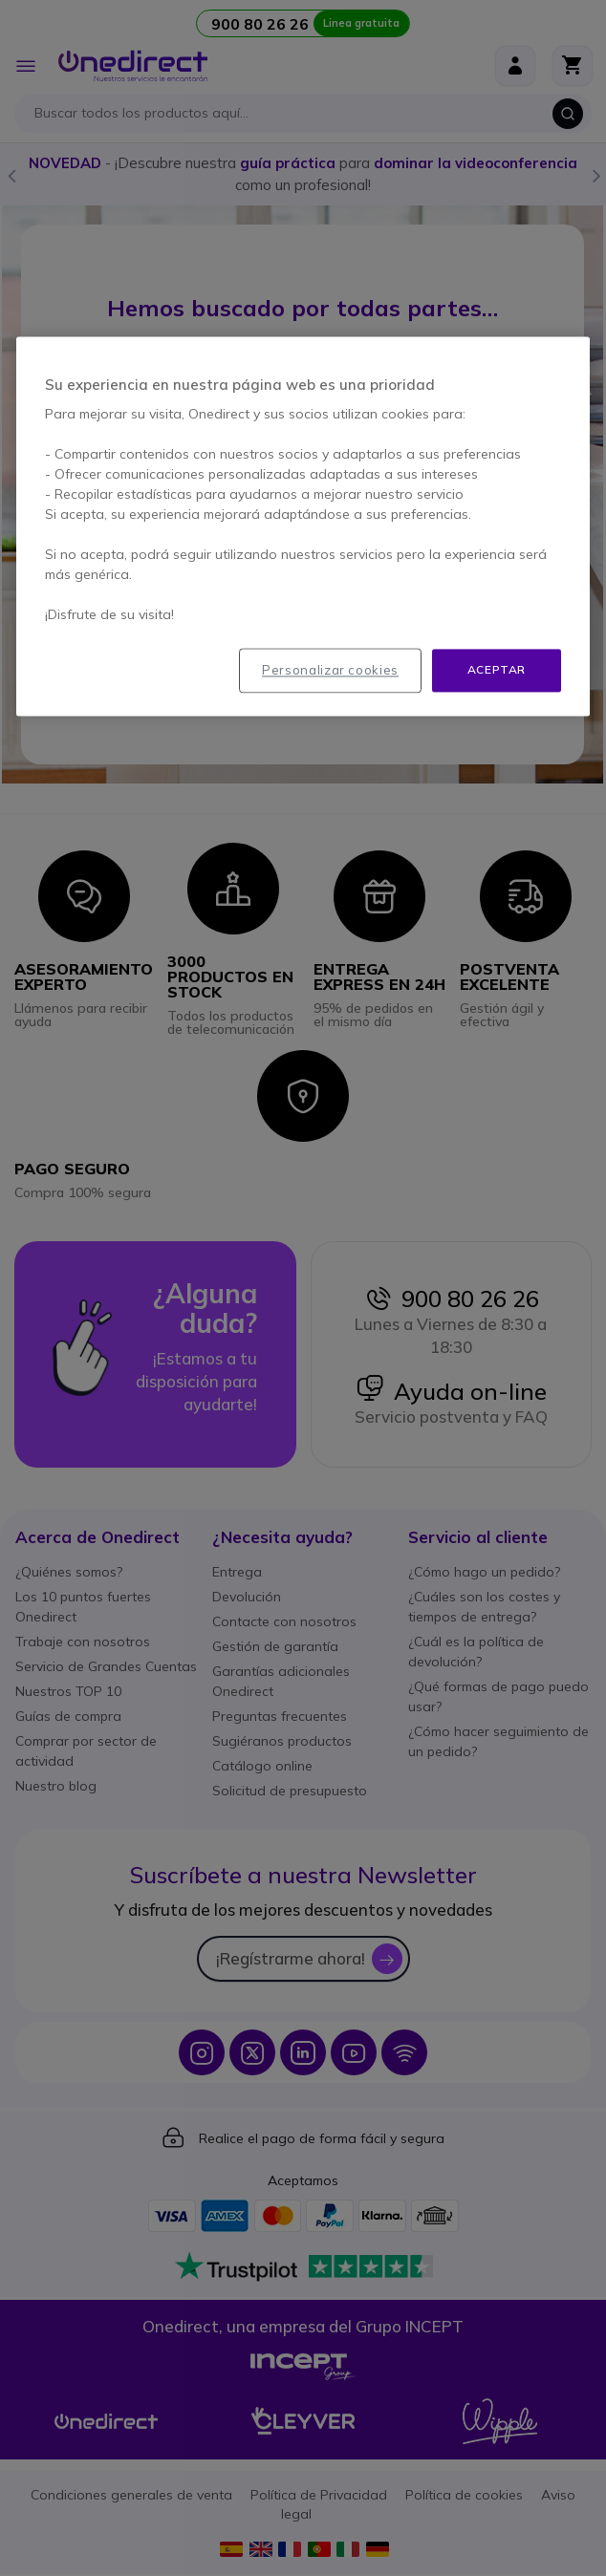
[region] (303, 527)
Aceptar (496, 670)
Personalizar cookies (330, 670)
